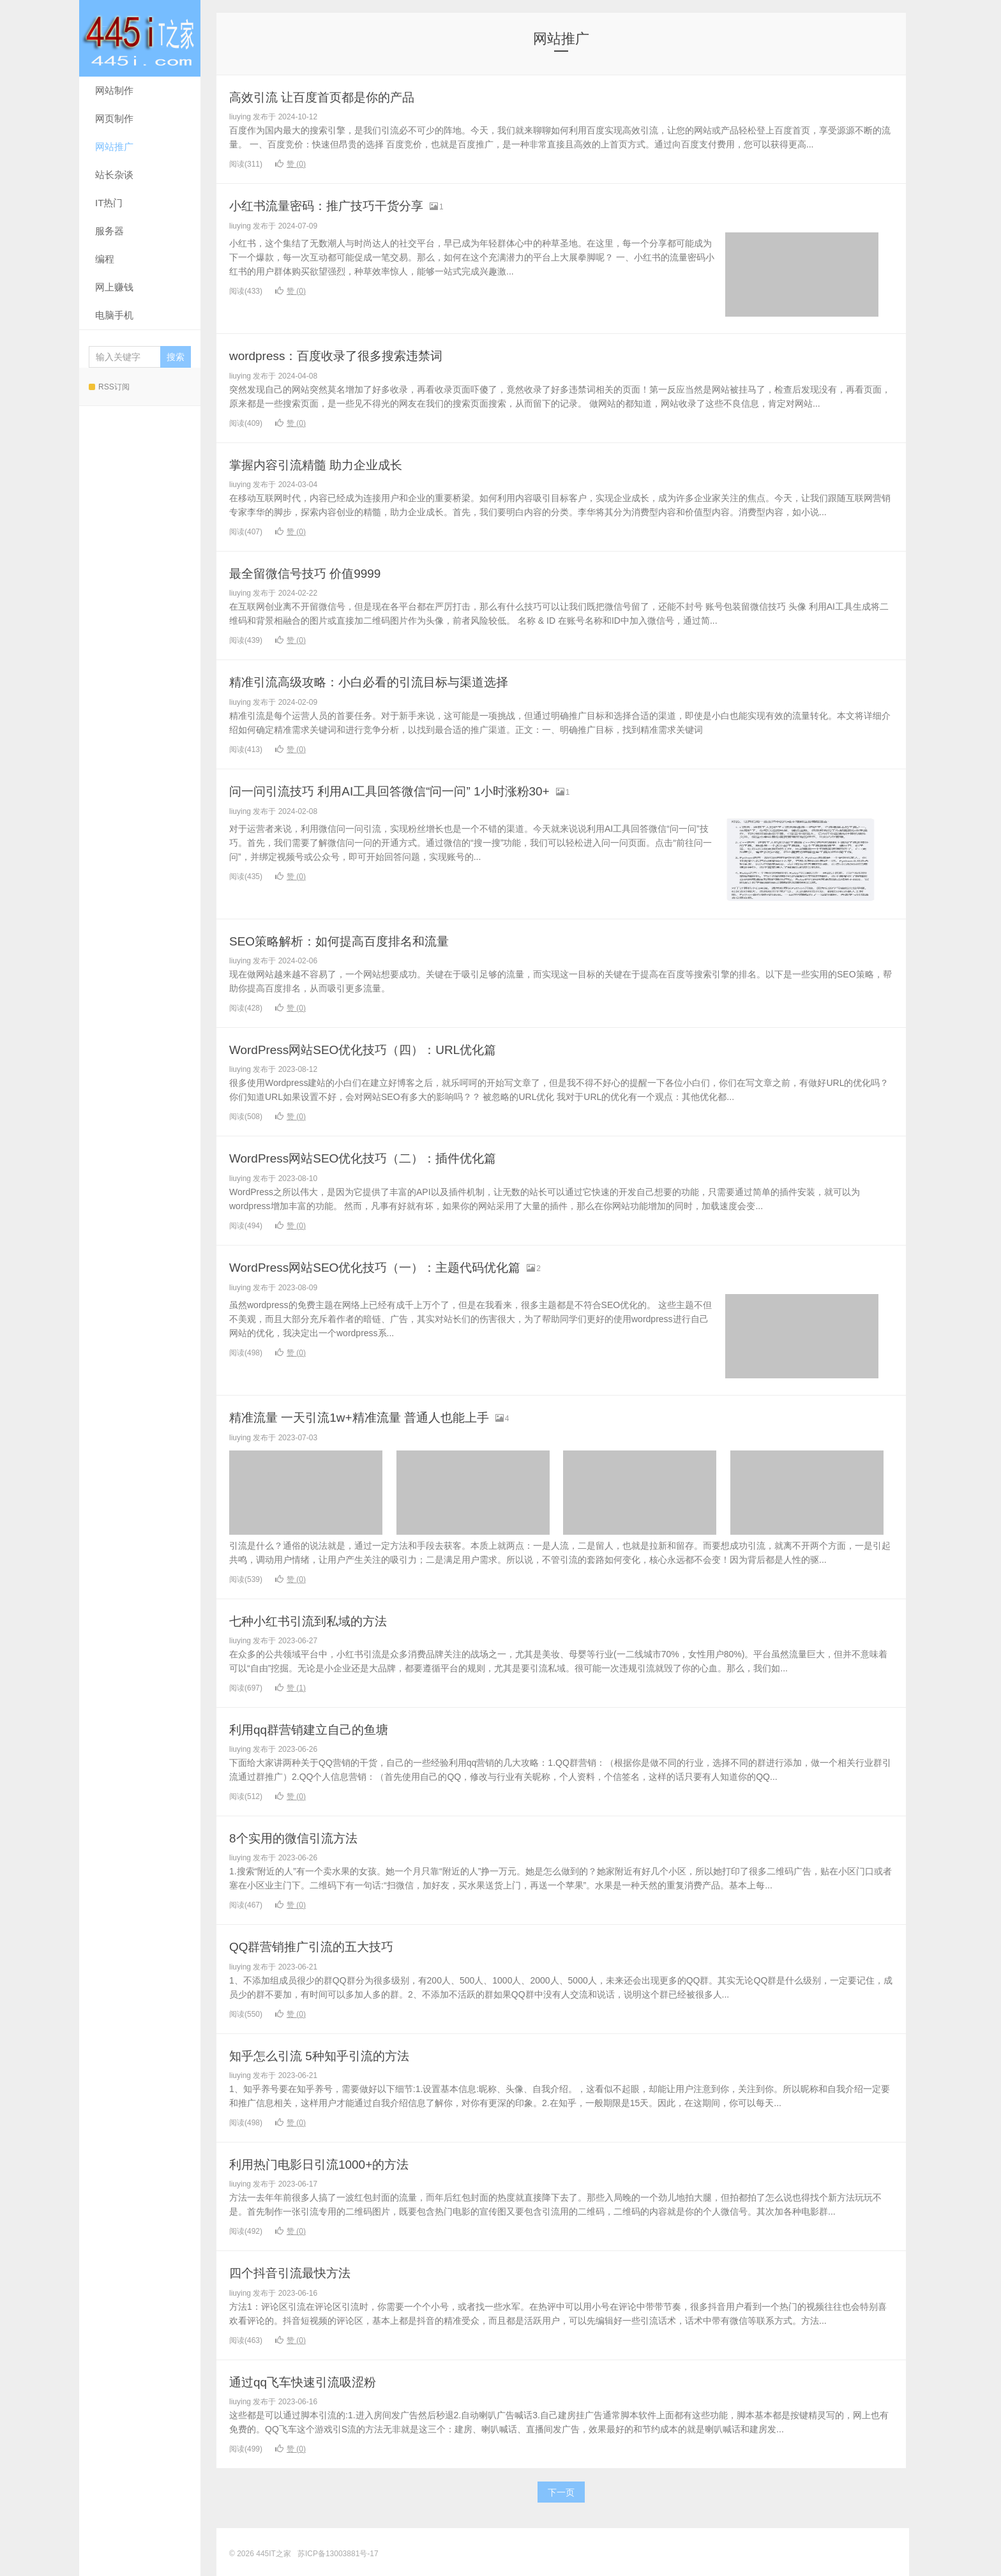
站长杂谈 (114, 174)
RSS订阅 (109, 386)
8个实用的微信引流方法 (303, 1836)
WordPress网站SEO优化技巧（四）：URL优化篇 (384, 1048)
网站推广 (114, 146)
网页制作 (114, 118)
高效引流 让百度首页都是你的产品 (336, 97)
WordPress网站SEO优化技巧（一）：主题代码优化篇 (398, 1265)
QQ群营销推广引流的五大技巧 (324, 1944)
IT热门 (109, 202)
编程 (104, 258)
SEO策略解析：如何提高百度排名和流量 (356, 939)
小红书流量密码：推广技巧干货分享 (341, 205)
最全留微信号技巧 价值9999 (317, 572)
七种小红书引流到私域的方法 (320, 1619)
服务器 (109, 230)
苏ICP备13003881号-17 (338, 2550)
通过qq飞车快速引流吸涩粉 (314, 2378)
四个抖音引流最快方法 (299, 2270)
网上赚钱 (114, 287)
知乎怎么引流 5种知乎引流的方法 (333, 2053)
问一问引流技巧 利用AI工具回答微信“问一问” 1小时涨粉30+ (414, 789)
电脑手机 (114, 315)
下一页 (561, 2489)
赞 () (290, 164)
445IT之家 (139, 38)
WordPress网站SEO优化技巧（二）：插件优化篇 (384, 1156)
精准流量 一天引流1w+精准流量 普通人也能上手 (379, 1415)
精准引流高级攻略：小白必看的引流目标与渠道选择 (390, 681)
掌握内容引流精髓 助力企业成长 (329, 464)
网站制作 (114, 90)
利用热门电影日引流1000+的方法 (333, 2161)
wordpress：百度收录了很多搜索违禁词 (352, 355)
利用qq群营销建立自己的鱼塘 (321, 1727)
